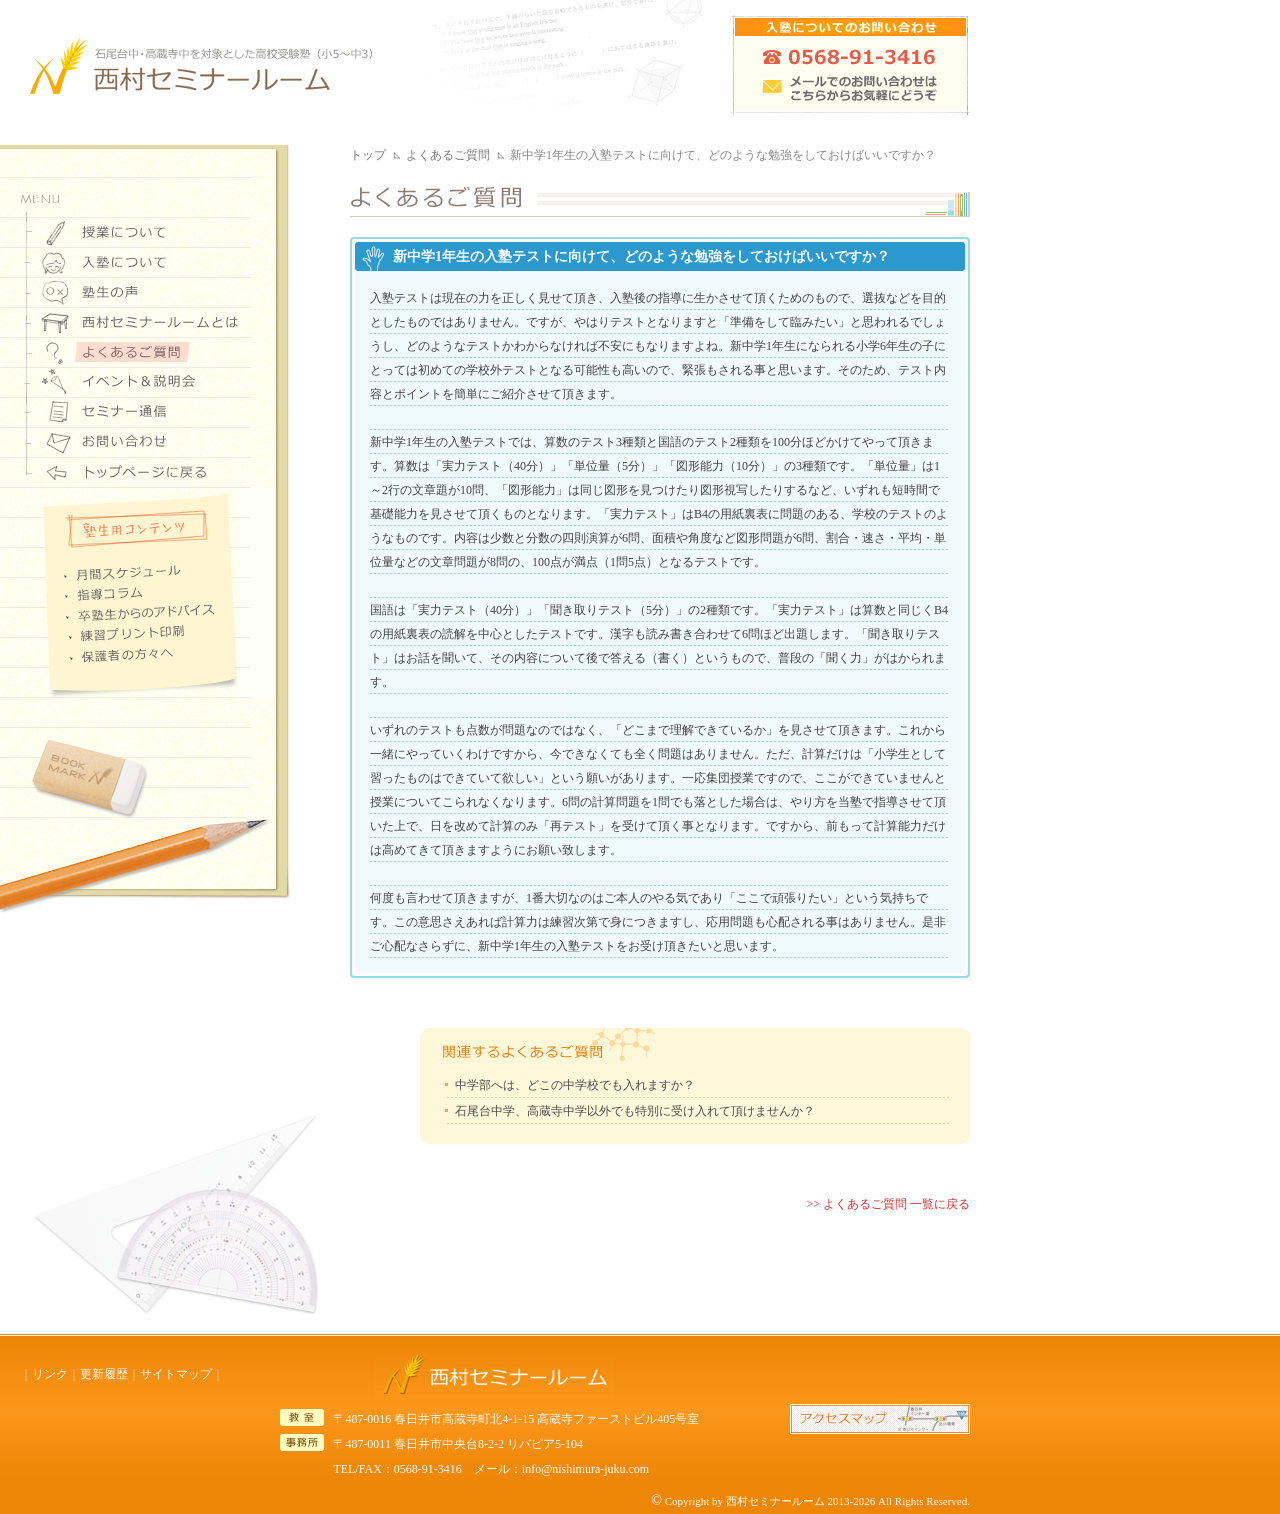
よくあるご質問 (448, 155)
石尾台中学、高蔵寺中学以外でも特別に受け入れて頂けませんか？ (635, 1111)
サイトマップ (176, 1374)
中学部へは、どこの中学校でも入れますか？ (575, 1085)
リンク (50, 1374)
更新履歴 (104, 1374)
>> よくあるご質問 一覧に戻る (888, 1204)
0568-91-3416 (428, 1469)
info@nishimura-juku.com (585, 1469)
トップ (368, 155)
